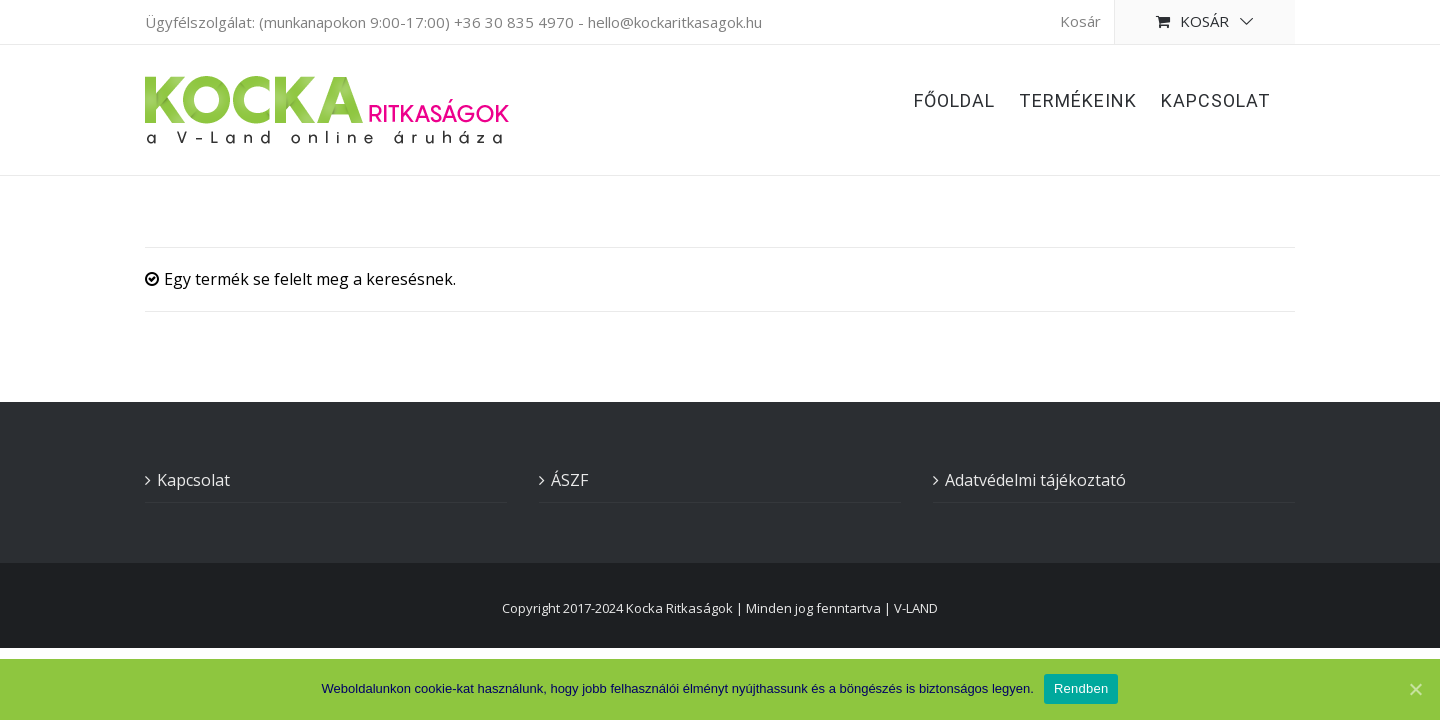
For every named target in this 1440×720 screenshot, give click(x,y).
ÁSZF (569, 480)
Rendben (1081, 688)
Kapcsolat (193, 480)
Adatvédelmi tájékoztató (1035, 480)
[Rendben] (1415, 689)
